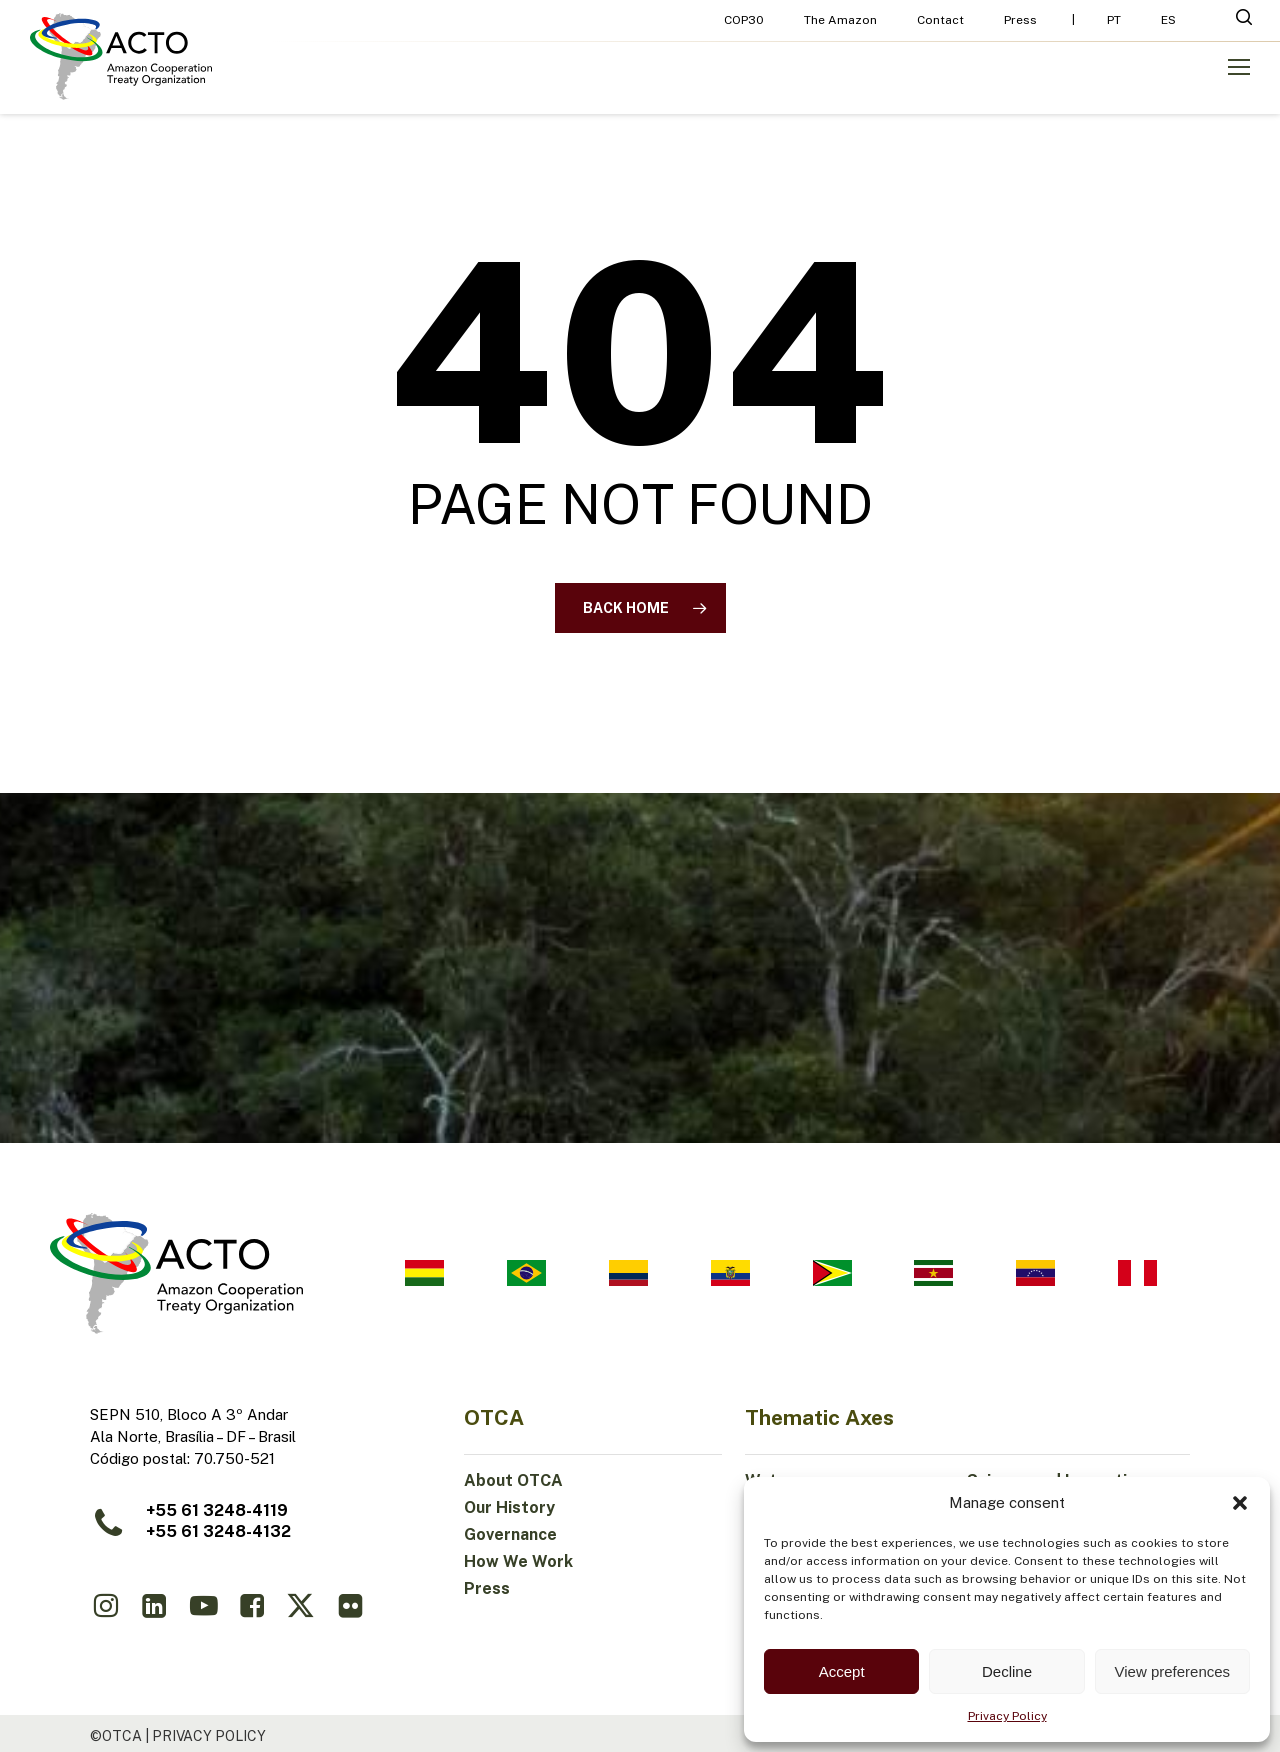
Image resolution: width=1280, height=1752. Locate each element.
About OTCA (513, 1480)
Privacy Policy (1007, 1716)
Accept (842, 1671)
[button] (1240, 1503)
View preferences (1173, 1671)
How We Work (518, 1561)
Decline (1007, 1671)
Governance (510, 1534)
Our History (509, 1507)
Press (487, 1588)
